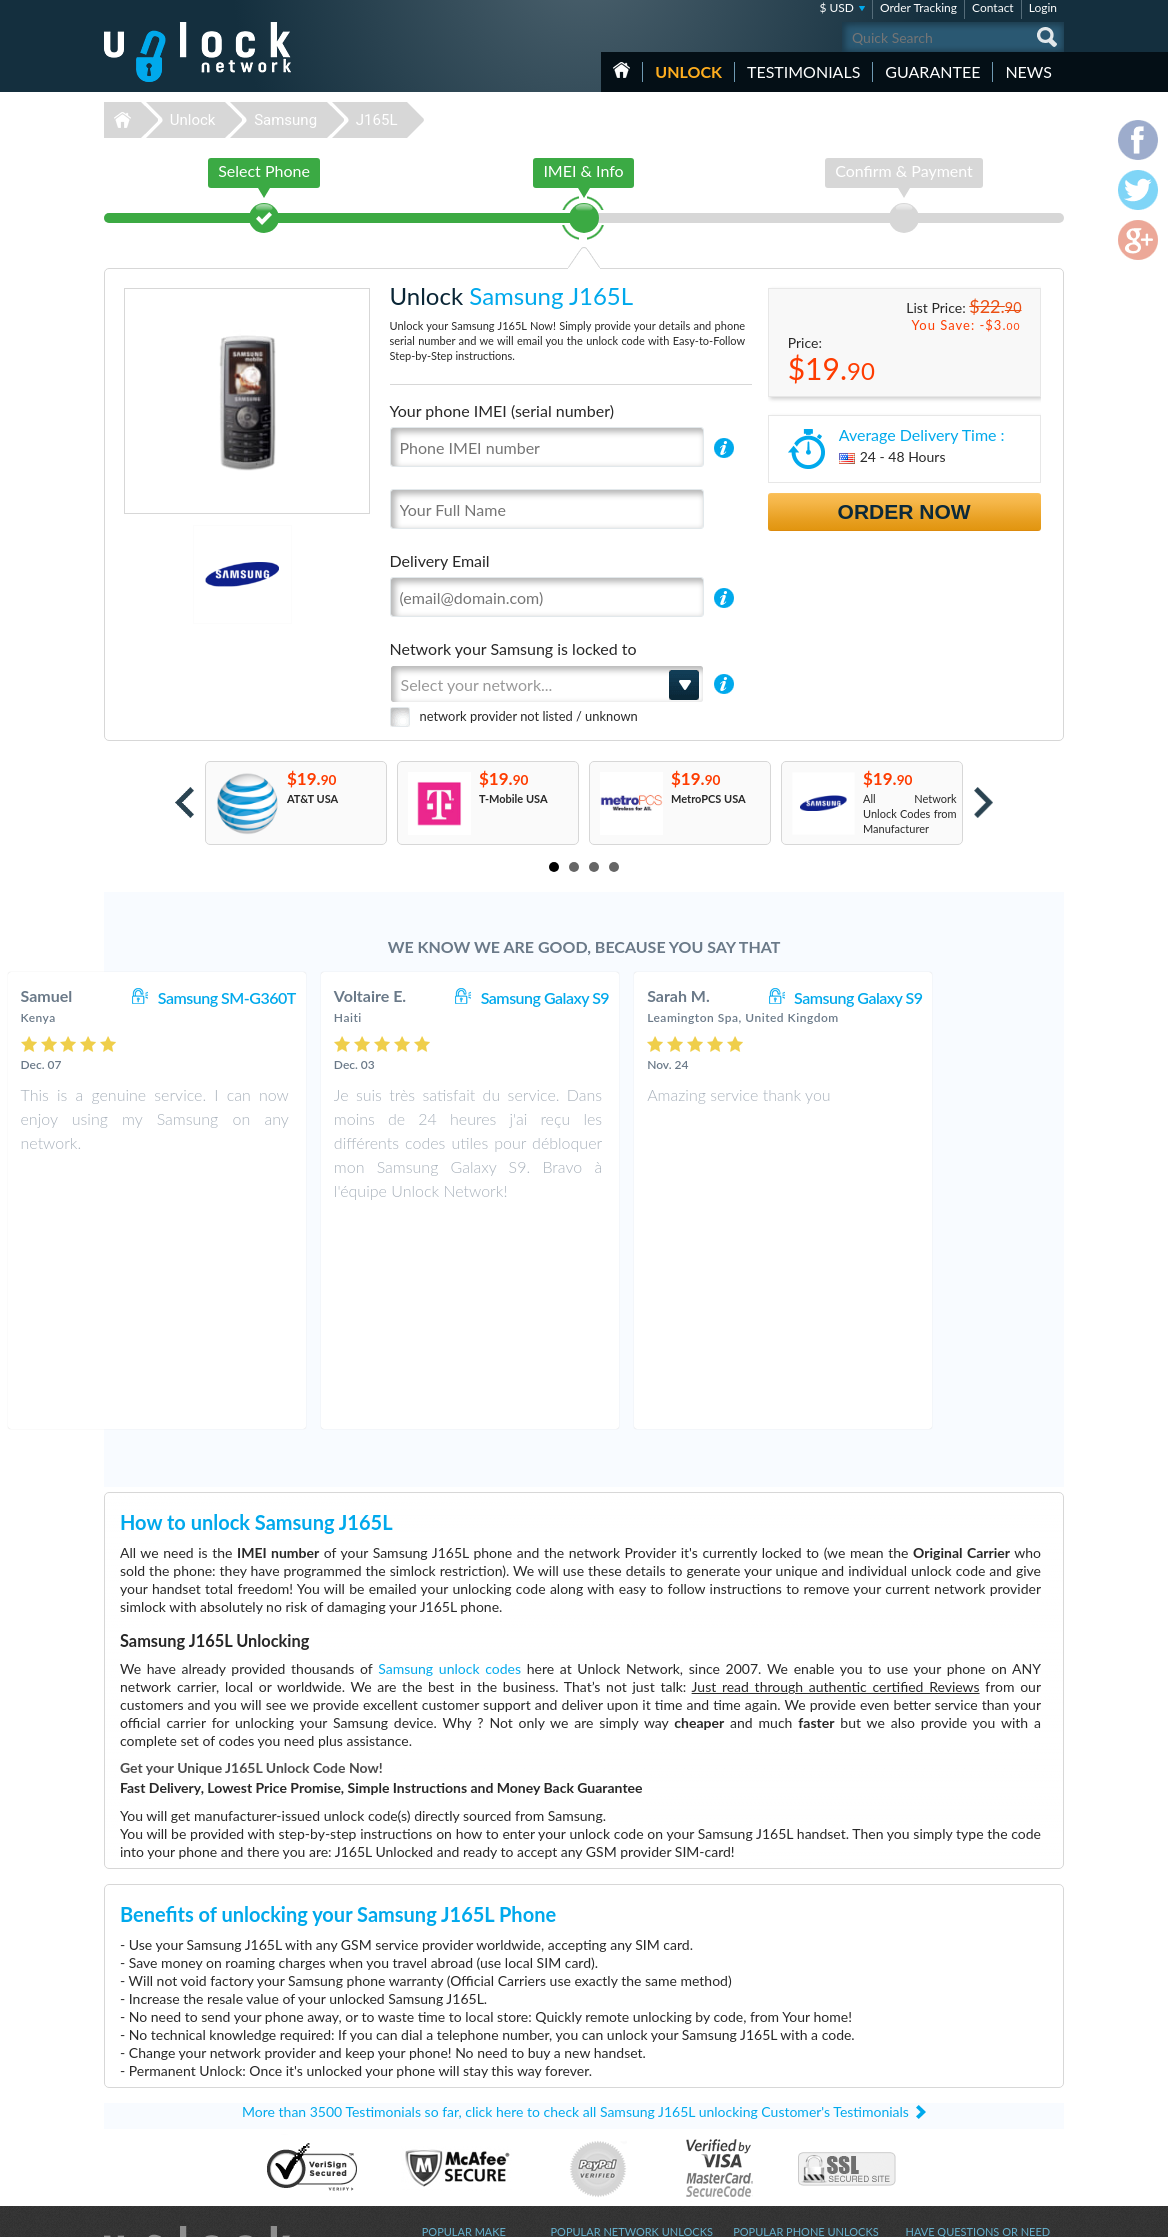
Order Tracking (918, 7)
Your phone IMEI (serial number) (502, 410)
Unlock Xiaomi (457, 2151)
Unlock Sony (452, 2121)
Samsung (285, 120)
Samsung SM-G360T (341, 997)
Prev (184, 802)
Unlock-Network (197, 52)
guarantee (932, 71)
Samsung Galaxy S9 (659, 997)
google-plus (1049, 2213)
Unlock (688, 71)
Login (1043, 7)
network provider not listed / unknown (529, 716)
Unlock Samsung (462, 2091)
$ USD (836, 7)
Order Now (904, 511)
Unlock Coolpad (460, 2106)
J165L (377, 120)
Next (983, 802)
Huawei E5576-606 (780, 2061)
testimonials (803, 71)
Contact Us (932, 2059)
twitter (1009, 2213)
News (1028, 71)
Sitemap (924, 2104)
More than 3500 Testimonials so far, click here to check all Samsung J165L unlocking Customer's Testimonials (575, 1902)
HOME (621, 70)
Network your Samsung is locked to (513, 648)
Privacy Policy (938, 2089)
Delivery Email (440, 560)
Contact (993, 7)
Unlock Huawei (458, 2061)
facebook (969, 2213)
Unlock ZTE (450, 2076)
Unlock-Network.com (197, 2047)
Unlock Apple (454, 2136)
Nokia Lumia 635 (774, 2046)
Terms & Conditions (952, 2074)
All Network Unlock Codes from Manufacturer (910, 813)
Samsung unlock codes (449, 1459)
